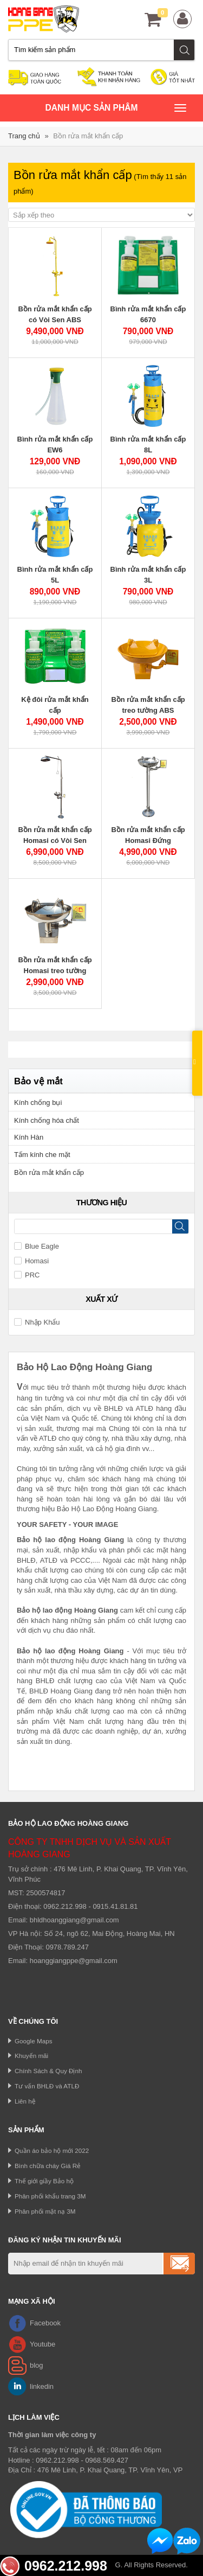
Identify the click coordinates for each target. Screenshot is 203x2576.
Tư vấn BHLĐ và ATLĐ (47, 2085)
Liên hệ (25, 2101)
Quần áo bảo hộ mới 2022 (52, 2150)
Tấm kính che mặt (42, 1154)
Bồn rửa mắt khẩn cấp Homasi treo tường (54, 965)
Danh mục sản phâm (115, 109)
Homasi (31, 1261)
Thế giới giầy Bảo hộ (44, 2180)
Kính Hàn (28, 1137)
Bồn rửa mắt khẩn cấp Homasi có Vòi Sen (54, 835)
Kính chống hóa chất (46, 1120)
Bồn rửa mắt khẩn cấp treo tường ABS (148, 704)
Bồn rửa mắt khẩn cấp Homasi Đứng (148, 835)
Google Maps (34, 2040)
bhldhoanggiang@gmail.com (74, 1920)
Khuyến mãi (31, 2055)
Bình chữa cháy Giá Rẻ (48, 2165)
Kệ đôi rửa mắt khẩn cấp (55, 704)
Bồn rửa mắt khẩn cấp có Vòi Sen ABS (54, 314)
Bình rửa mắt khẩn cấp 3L (148, 574)
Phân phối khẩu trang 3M (50, 2196)
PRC (27, 1275)
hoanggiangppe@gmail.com (73, 1961)
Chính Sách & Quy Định (48, 2070)
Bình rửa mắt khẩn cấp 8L (148, 444)
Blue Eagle (36, 1246)
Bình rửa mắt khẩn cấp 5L (55, 574)
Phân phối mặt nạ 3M (45, 2211)
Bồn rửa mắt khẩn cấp (88, 136)
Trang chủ (24, 136)
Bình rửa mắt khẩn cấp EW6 (55, 444)
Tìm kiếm (184, 50)
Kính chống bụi (38, 1102)
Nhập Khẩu (37, 1322)
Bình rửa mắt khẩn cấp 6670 (148, 314)
